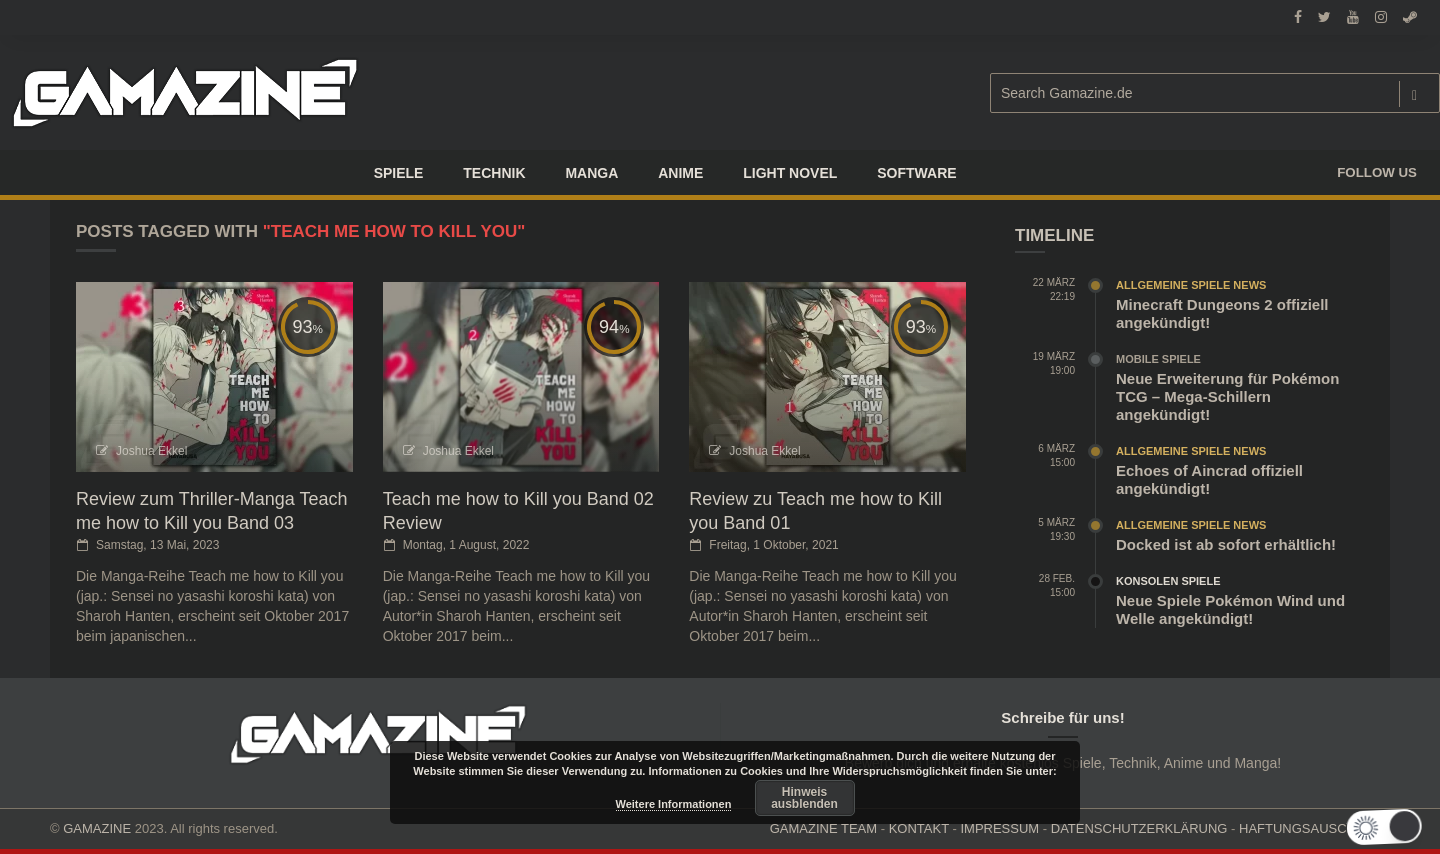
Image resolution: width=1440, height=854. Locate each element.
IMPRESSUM (999, 828)
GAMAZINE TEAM (823, 828)
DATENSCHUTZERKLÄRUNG (1139, 828)
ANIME (680, 173)
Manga (591, 173)
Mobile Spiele (1158, 359)
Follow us (1377, 172)
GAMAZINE (97, 828)
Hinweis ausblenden (804, 798)
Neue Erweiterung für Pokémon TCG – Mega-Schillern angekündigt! (1227, 396)
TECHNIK (494, 173)
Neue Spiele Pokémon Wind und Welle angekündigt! (1230, 609)
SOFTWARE (916, 173)
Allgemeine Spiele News (1191, 285)
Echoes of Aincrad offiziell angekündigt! (1209, 479)
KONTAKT (919, 828)
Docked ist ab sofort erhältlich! (1226, 544)
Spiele (399, 173)
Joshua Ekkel (151, 451)
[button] (1392, 827)
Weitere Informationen (674, 804)
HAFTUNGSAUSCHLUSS (1314, 828)
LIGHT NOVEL (790, 173)
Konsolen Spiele (1168, 581)
